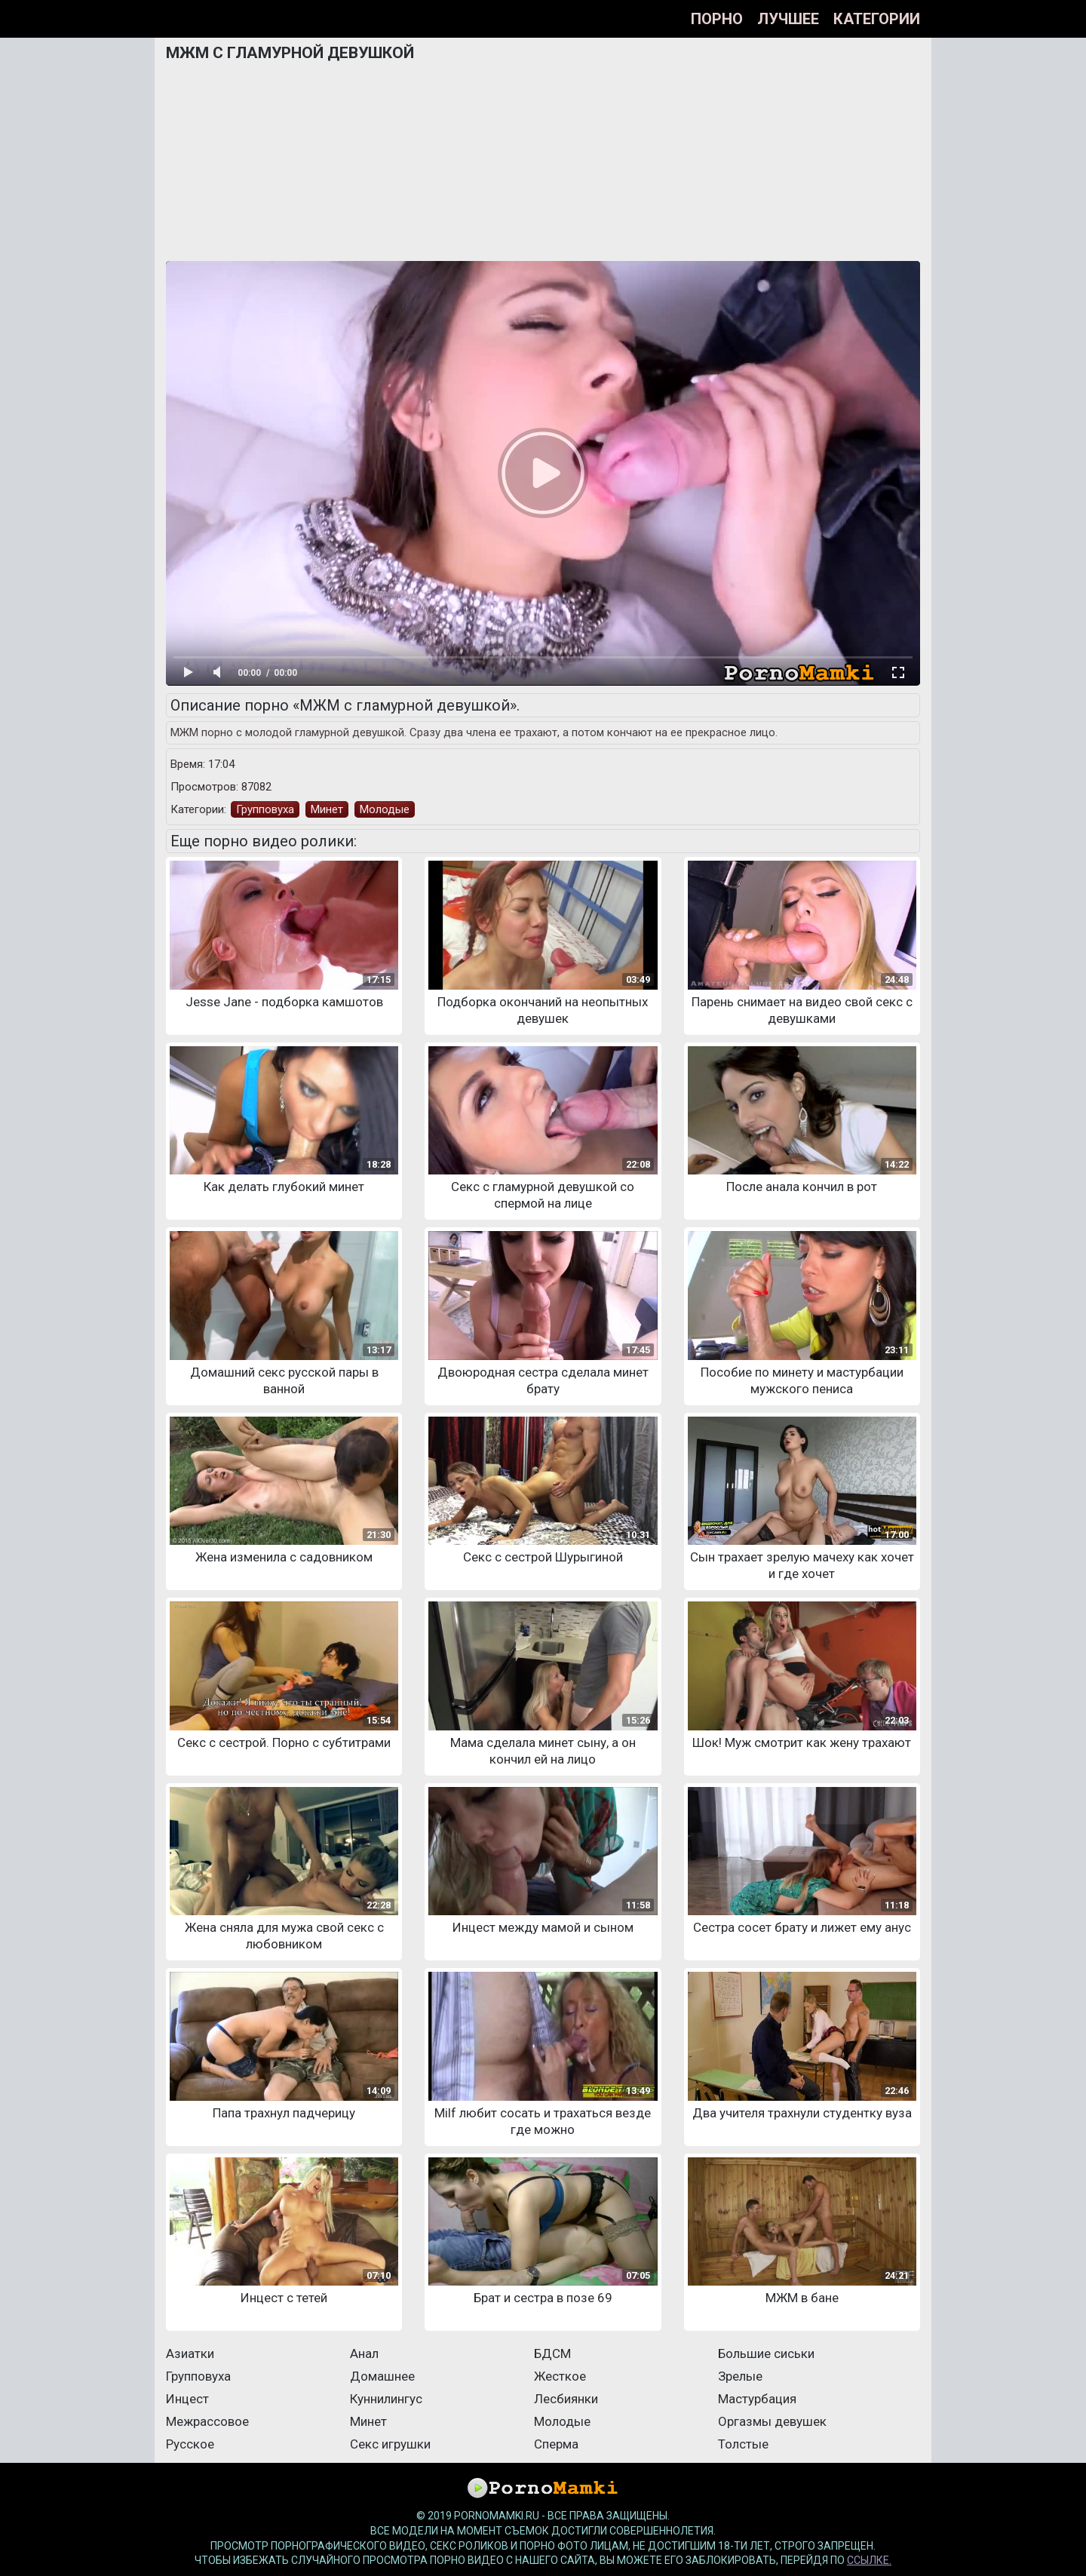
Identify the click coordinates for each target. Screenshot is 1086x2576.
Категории (876, 18)
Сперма (556, 2444)
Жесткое (560, 2376)
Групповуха (265, 809)
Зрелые (740, 2376)
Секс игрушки (390, 2444)
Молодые (385, 809)
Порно (717, 18)
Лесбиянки (566, 2398)
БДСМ (552, 2353)
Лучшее (788, 18)
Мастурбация (757, 2398)
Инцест (187, 2398)
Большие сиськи (766, 2353)
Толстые (743, 2444)
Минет (327, 809)
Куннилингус (386, 2398)
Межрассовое (207, 2421)
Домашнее (382, 2376)
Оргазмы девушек (772, 2421)
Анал (364, 2353)
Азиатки (190, 2353)
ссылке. (869, 2560)
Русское (190, 2444)
